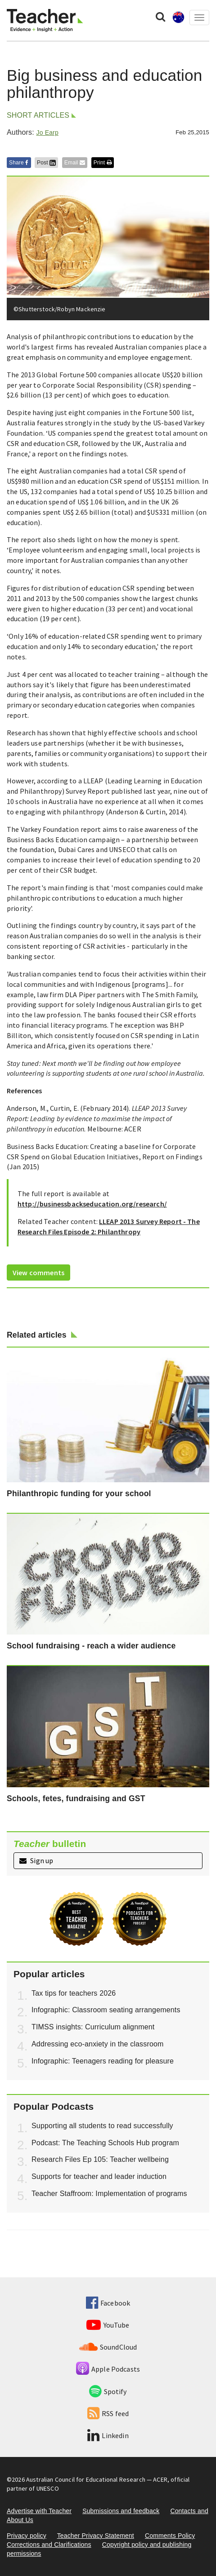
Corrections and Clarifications (49, 2544)
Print (103, 162)
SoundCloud (108, 2346)
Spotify (107, 2391)
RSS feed (108, 2413)
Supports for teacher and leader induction (99, 2176)
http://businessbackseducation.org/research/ (92, 1203)
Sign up (36, 1860)
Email (74, 162)
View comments (38, 1272)
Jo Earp (47, 132)
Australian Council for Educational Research (85, 2479)
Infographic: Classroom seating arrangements (106, 2010)
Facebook (108, 2302)
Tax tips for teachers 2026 (74, 1993)
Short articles (38, 115)
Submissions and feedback (120, 2510)
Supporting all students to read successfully (102, 2126)
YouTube (107, 2324)
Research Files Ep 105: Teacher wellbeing (100, 2159)
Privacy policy (26, 2535)
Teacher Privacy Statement (95, 2535)
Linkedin (107, 2435)
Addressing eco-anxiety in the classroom (98, 2044)
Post (46, 162)
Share (19, 162)
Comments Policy (170, 2535)
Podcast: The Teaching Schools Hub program (105, 2143)
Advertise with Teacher (39, 2510)
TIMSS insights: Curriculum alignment (93, 2027)
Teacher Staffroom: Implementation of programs (109, 2193)
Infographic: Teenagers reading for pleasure (103, 2061)
